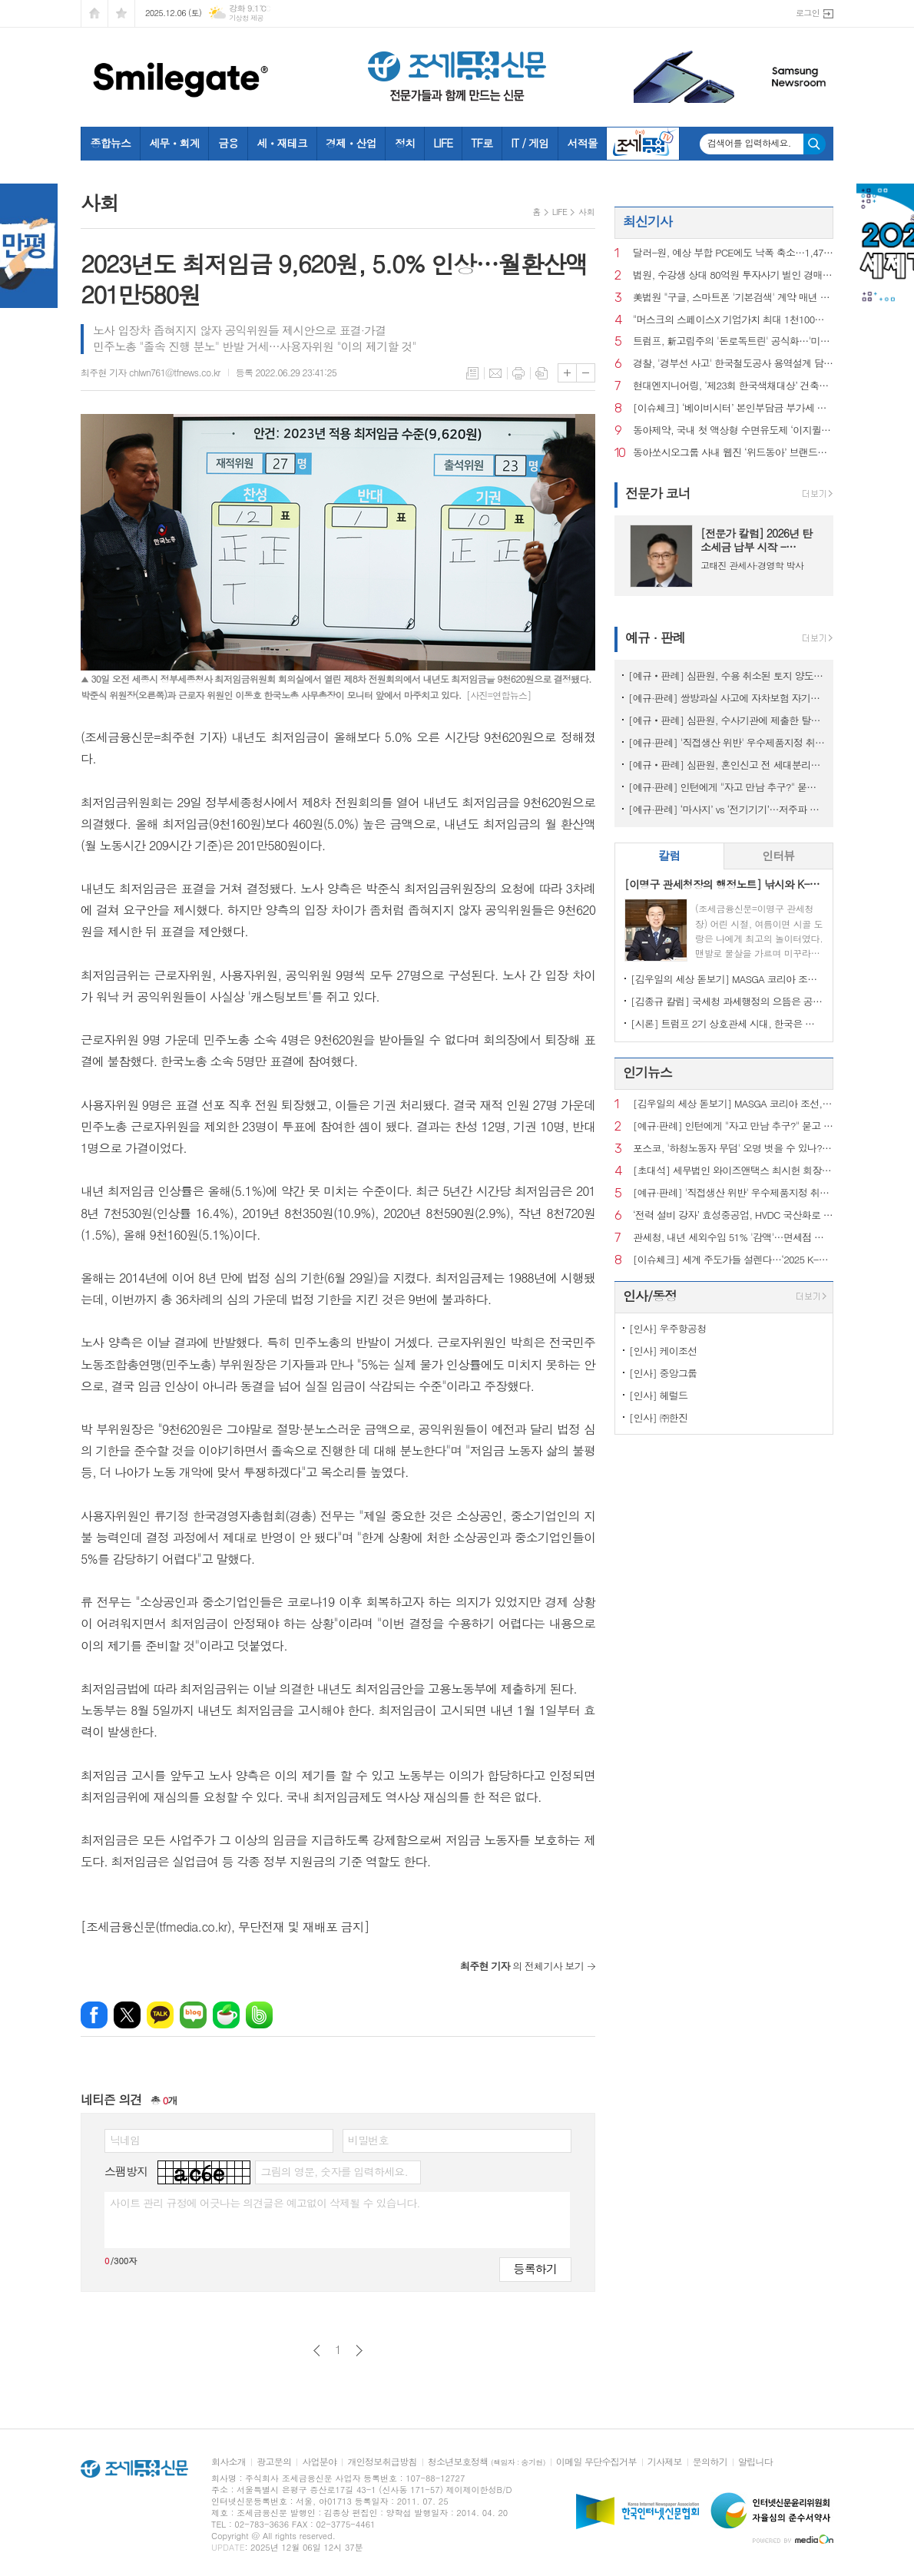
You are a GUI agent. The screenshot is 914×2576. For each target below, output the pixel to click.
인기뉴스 (647, 1072)
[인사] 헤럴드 (658, 1395)
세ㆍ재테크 (282, 143)
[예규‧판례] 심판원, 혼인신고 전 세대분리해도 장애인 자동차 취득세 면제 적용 (727, 764)
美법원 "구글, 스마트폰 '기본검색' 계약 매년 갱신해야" (733, 297)
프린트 (518, 373)
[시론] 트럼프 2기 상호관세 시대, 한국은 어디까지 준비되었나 (727, 1023)
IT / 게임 (529, 143)
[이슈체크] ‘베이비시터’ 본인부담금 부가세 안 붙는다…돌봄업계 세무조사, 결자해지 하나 (733, 408)
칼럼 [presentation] (669, 855)
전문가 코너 (657, 493)
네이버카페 (226, 2015)
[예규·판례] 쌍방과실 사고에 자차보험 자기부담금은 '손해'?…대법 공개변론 (727, 697)
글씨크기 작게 (585, 372)
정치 (405, 143)
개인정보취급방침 (381, 2462)
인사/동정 (650, 1295)
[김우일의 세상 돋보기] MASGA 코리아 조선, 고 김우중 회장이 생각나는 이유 (727, 979)
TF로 (481, 143)
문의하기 (710, 2462)
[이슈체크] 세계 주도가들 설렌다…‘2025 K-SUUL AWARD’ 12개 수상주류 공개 (733, 1259)
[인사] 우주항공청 (668, 1328)
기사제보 (664, 2462)
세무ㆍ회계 (174, 143)
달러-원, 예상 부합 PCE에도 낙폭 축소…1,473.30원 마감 (733, 253)
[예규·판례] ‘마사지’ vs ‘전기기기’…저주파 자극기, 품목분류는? (727, 809)
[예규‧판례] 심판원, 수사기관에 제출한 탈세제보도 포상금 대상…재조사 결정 (727, 720)
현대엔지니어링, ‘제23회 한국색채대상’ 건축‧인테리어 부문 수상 (733, 385)
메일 (495, 373)
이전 (317, 2350)
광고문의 (274, 2462)
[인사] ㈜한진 (658, 1417)
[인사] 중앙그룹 (663, 1373)
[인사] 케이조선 (663, 1350)
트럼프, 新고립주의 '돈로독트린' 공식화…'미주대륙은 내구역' (733, 341)
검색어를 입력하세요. (749, 142)
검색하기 (814, 144)
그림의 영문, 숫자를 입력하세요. (333, 2171)
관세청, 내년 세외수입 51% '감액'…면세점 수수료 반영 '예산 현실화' (733, 1237)
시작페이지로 (94, 13)
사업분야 (319, 2462)
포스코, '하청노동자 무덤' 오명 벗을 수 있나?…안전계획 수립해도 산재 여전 (733, 1148)
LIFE (442, 143)
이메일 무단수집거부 (596, 2462)
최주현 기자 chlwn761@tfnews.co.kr (150, 372)
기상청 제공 (246, 18)
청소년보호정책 (486, 2462)
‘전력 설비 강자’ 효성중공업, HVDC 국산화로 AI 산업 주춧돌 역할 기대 (733, 1215)
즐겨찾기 (121, 13)
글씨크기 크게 (567, 372)
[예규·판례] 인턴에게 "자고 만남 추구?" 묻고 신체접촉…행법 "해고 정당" (727, 787)
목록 (472, 373)
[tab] (669, 856)
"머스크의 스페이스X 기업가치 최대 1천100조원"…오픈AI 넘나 (733, 319)
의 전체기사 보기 (522, 1965)
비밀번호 (368, 2139)
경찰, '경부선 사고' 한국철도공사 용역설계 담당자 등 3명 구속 (733, 363)
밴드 (259, 2015)
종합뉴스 (111, 143)
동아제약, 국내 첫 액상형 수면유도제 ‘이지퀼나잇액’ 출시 (733, 430)
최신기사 (647, 221)
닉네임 (125, 2139)
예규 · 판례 (655, 637)
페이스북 (94, 2015)
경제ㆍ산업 (351, 143)
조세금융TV (643, 144)
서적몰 (582, 143)
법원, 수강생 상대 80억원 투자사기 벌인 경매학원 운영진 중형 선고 (733, 275)
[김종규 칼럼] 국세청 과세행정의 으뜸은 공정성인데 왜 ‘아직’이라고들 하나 (727, 1001)
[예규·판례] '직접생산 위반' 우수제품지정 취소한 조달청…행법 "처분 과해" (727, 742)
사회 (586, 211)
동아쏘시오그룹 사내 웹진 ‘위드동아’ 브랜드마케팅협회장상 (733, 452)
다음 (359, 2350)
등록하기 (535, 2268)
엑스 (127, 2015)
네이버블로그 (193, 2015)
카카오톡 (160, 2015)
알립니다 (755, 2462)
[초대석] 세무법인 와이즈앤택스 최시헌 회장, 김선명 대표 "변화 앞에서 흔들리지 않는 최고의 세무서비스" (733, 1170)
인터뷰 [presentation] (778, 855)
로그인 (808, 12)
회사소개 (228, 2462)
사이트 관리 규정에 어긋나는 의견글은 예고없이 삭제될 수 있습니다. (265, 2202)
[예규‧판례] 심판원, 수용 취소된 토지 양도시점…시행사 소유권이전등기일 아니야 (727, 675)
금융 (228, 143)
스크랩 (541, 373)
